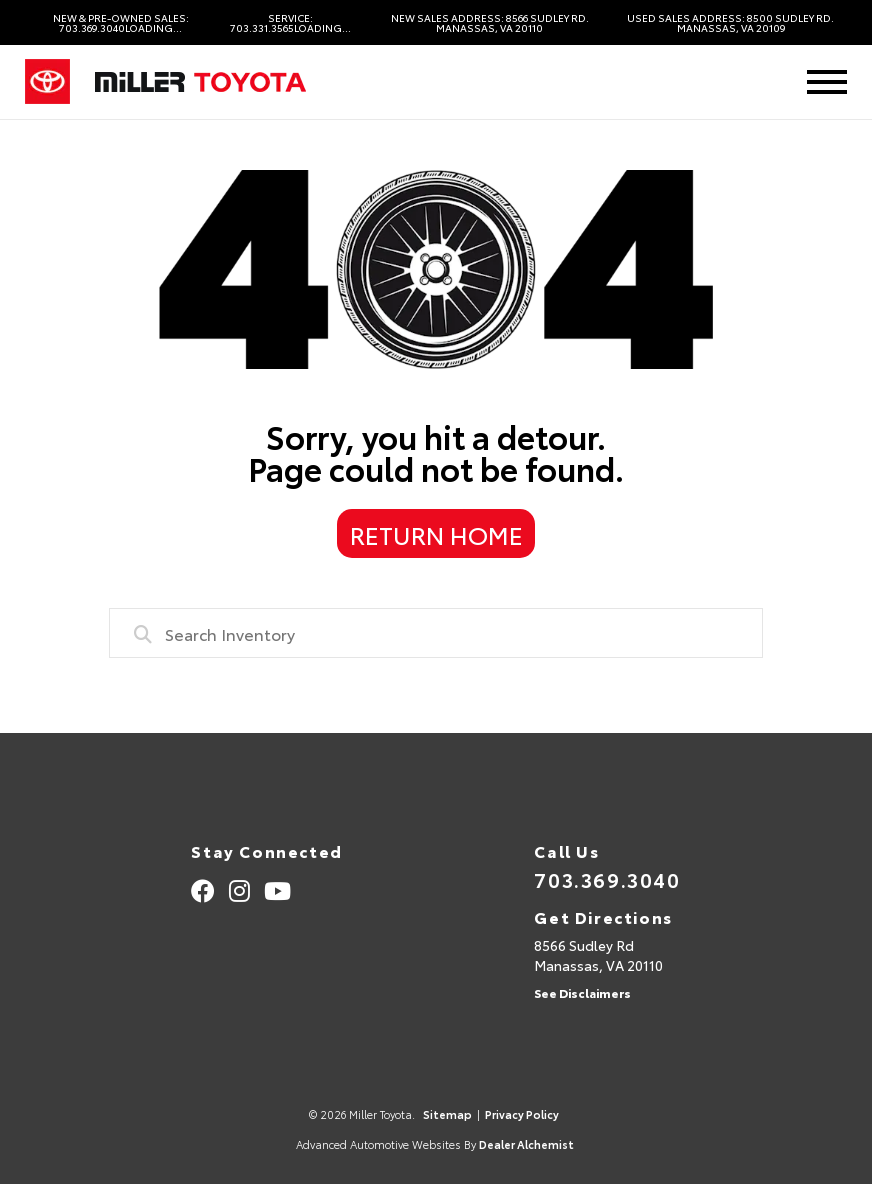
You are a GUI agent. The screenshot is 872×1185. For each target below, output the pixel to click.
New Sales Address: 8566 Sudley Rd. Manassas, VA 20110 (490, 23)
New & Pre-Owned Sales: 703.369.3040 (121, 23)
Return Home (436, 534)
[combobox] (436, 633)
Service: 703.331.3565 (290, 23)
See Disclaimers (582, 992)
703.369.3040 (607, 879)
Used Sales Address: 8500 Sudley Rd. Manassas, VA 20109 (730, 23)
